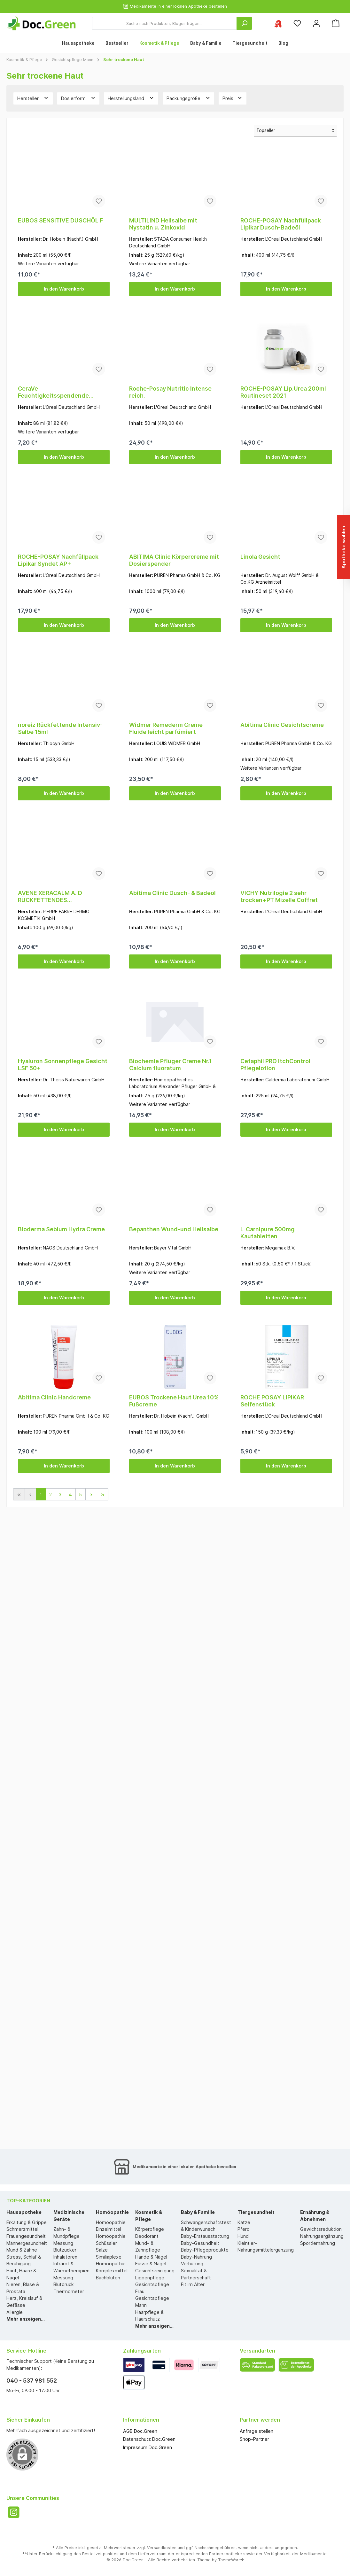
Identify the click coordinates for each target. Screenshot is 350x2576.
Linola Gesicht (260, 556)
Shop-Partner (254, 2439)
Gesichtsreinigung (155, 2270)
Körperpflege (149, 2229)
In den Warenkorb (64, 289)
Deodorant (147, 2236)
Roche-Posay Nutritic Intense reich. (170, 392)
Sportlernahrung (317, 2243)
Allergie (14, 2312)
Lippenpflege (149, 2277)
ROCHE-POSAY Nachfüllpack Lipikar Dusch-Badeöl (280, 224)
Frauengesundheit (26, 2236)
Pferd (243, 2229)
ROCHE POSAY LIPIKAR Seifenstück (272, 1401)
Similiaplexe (108, 2257)
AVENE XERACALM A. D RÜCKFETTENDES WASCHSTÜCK (50, 897)
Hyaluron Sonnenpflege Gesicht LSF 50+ (62, 1064)
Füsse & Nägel (150, 2263)
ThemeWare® (231, 2559)
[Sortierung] (295, 131)
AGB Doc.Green (140, 2431)
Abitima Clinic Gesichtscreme (282, 724)
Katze (243, 2222)
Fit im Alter (193, 2284)
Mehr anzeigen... (25, 2319)
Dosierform (78, 98)
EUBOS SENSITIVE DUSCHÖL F (60, 220)
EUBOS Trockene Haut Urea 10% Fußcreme (174, 1401)
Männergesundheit (26, 2243)
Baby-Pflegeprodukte (205, 2250)
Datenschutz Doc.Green (149, 2439)
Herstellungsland (131, 98)
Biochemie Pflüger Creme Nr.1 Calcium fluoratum (170, 1064)
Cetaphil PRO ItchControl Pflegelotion (275, 1064)
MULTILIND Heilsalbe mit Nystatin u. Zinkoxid (163, 224)
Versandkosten (161, 2547)
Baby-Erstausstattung (205, 2236)
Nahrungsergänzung (322, 2236)
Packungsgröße (189, 98)
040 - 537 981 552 (31, 2380)
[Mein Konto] (316, 23)
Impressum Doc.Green (147, 2447)
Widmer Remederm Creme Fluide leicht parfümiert (166, 728)
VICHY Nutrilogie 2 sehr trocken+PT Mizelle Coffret (279, 896)
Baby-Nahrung (196, 2257)
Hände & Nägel (151, 2257)
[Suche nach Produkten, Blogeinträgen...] (164, 23)
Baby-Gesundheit (200, 2243)
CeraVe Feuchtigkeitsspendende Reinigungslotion (53, 392)
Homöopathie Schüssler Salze (111, 2243)
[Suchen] (244, 23)
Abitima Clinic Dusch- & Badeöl (172, 893)
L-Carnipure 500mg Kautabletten (267, 1233)
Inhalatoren (65, 2257)
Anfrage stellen (256, 2431)
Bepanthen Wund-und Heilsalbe (173, 1229)
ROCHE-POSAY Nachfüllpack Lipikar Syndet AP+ (58, 560)
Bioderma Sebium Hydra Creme (61, 1229)
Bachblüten (108, 2277)
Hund (243, 2236)
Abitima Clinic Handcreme (54, 1397)
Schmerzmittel (22, 2229)
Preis (232, 98)
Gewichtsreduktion (321, 2229)
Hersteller (33, 98)
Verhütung (192, 2263)
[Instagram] (13, 2512)
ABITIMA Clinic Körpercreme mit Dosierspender (174, 560)
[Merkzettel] (297, 23)
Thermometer (68, 2291)
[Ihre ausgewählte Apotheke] (278, 23)
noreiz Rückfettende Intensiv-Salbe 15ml (60, 728)
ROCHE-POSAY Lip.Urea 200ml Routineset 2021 (283, 392)
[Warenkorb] (336, 23)
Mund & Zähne (21, 2250)
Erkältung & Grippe (26, 2222)
